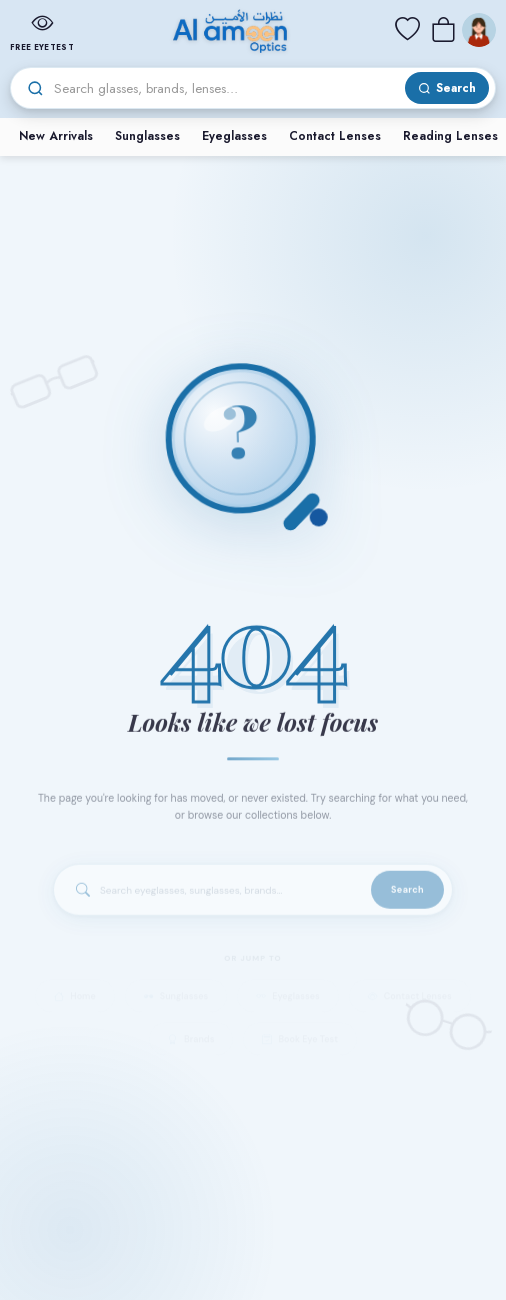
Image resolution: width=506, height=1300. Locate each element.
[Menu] (479, 30)
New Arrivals (56, 136)
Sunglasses (147, 136)
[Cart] (443, 30)
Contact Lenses (335, 136)
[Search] (226, 88)
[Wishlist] (407, 30)
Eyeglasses (234, 136)
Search (407, 898)
